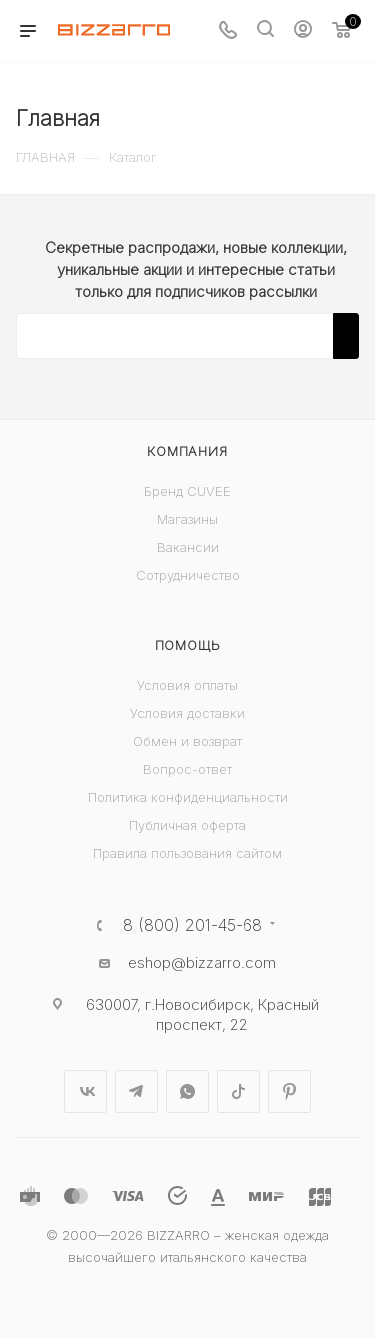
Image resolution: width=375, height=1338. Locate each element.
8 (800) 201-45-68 (192, 925)
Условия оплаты (187, 685)
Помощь (188, 645)
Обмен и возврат (187, 741)
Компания (187, 451)
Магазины (187, 519)
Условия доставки (187, 713)
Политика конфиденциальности (188, 797)
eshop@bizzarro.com (202, 962)
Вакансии (188, 547)
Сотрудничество (188, 575)
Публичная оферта (187, 825)
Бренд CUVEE (187, 491)
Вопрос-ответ (187, 769)
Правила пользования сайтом (187, 853)
